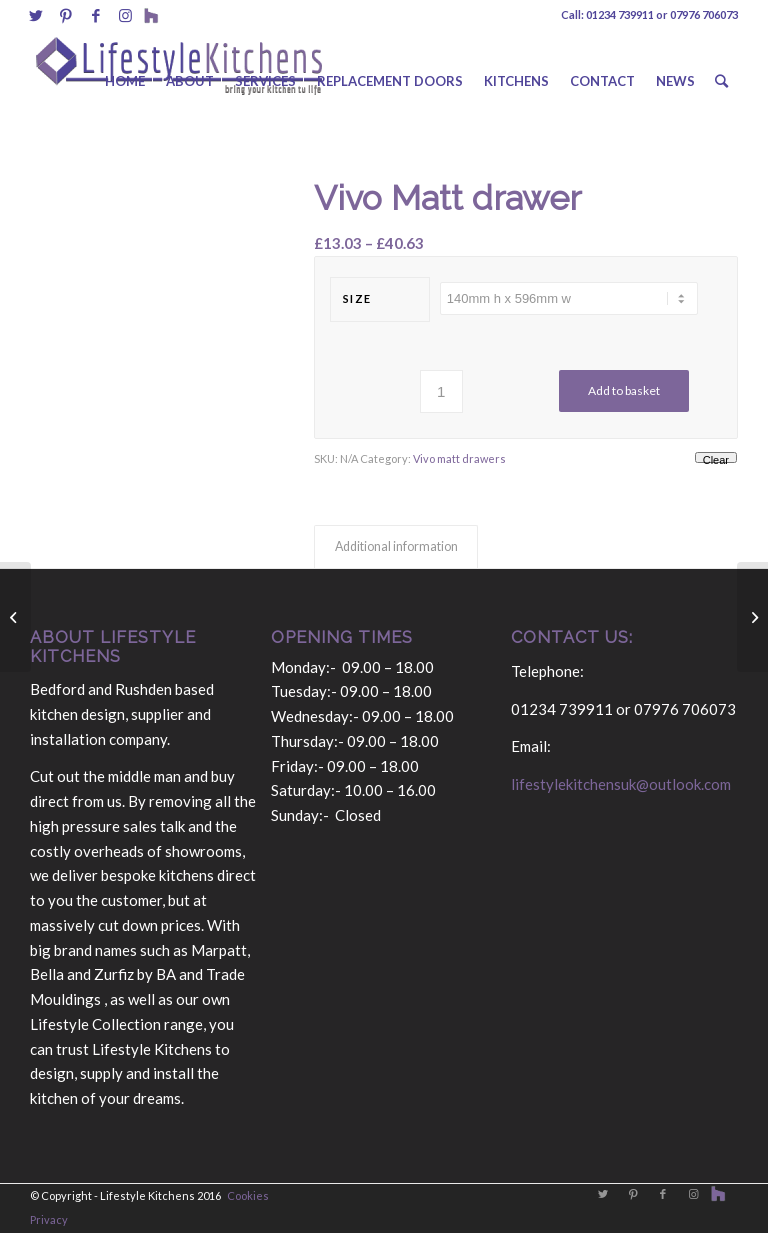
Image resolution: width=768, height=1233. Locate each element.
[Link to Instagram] (125, 15)
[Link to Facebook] (95, 15)
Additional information (396, 546)
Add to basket (624, 390)
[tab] (396, 547)
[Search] (721, 81)
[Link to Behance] (151, 15)
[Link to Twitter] (35, 15)
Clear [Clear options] (716, 458)
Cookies (248, 1195)
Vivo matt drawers (459, 458)
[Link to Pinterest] (65, 15)
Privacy (49, 1219)
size (357, 298)
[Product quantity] (441, 391)
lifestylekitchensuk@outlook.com (621, 784)
